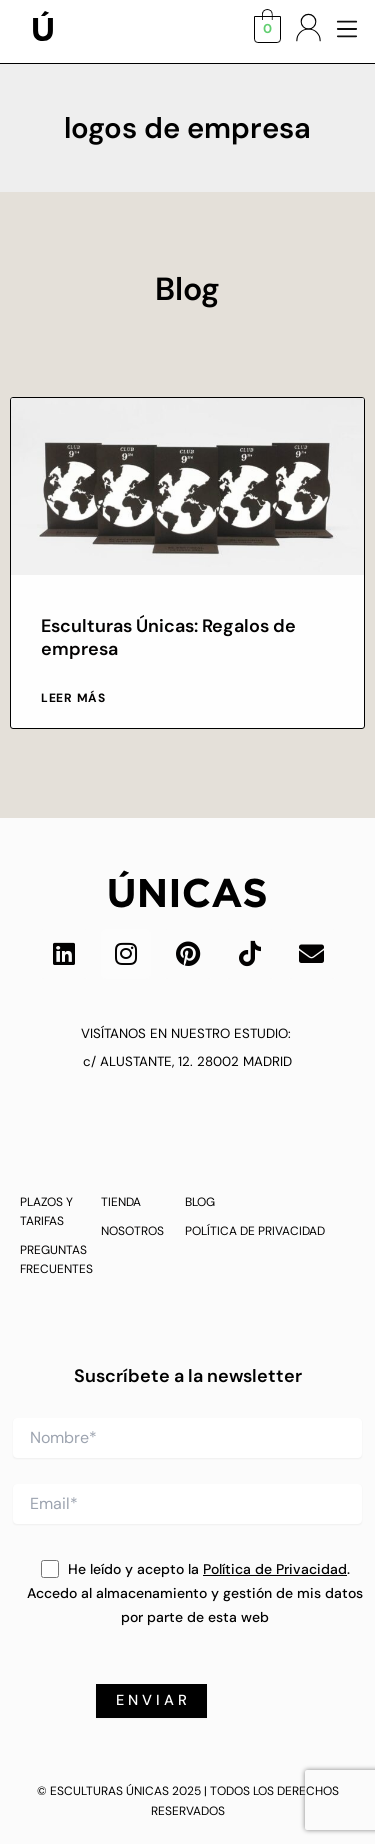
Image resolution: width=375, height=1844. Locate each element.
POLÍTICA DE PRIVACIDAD (255, 1231)
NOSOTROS (132, 1231)
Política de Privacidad (275, 1569)
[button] (347, 30)
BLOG (200, 1202)
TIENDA (121, 1202)
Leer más (73, 698)
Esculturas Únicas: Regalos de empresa (168, 637)
